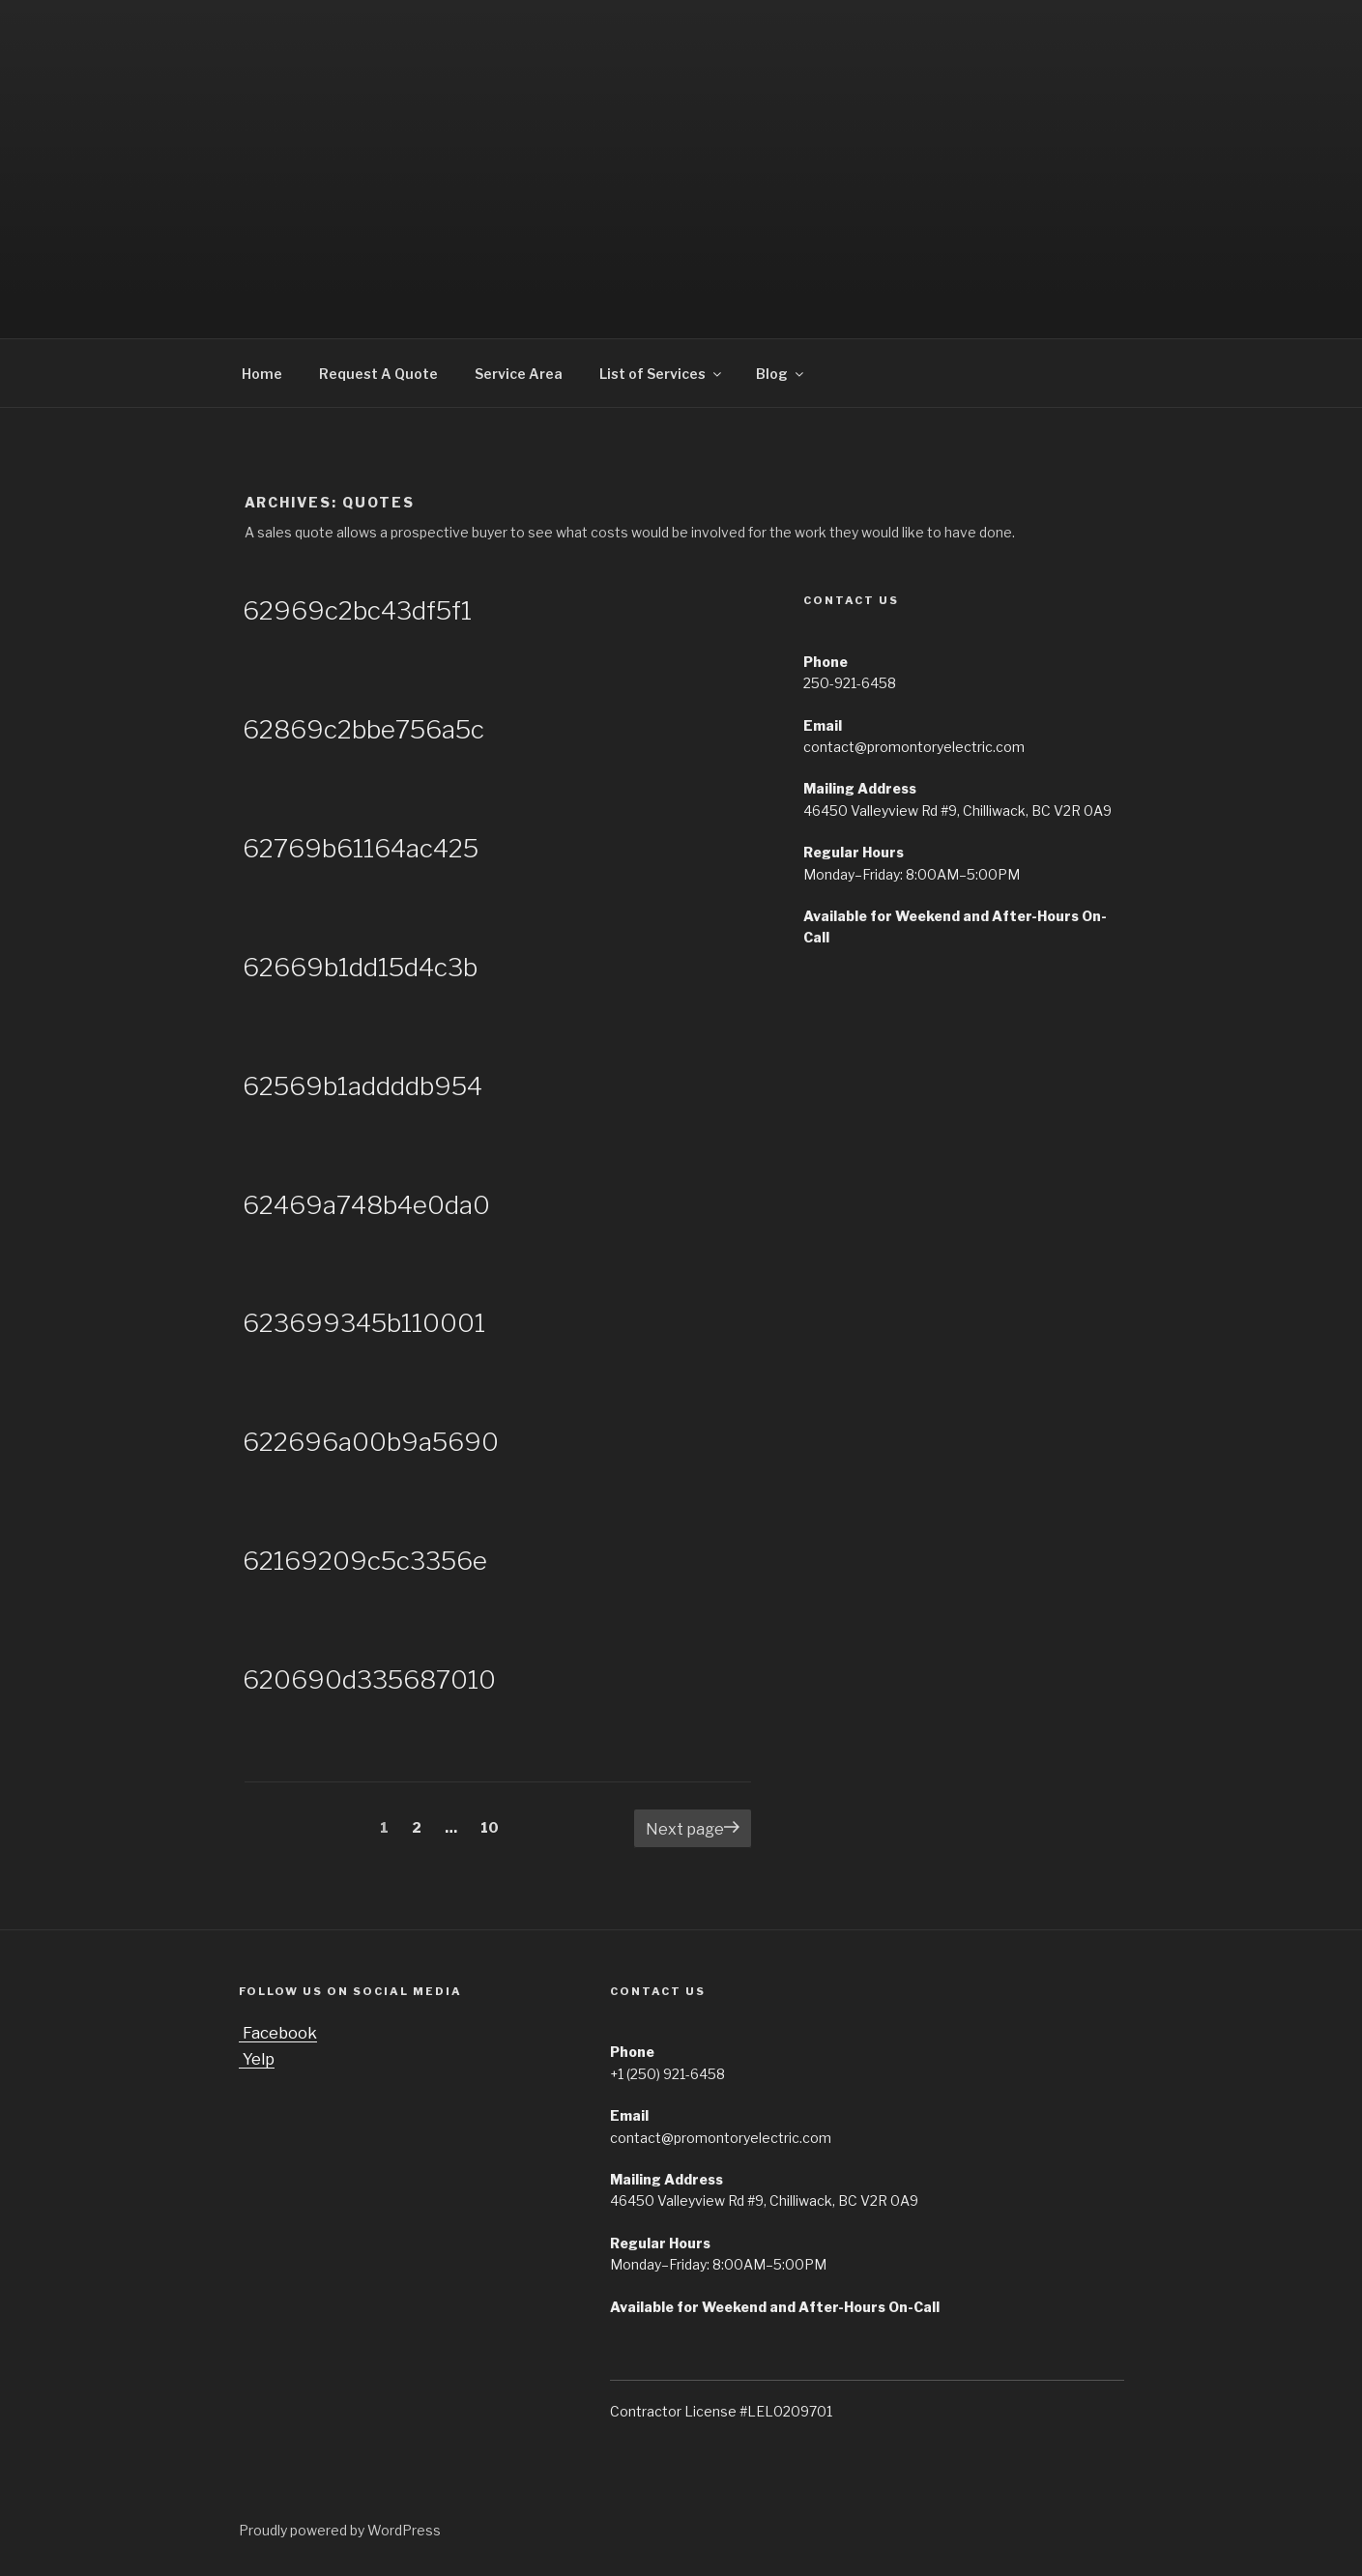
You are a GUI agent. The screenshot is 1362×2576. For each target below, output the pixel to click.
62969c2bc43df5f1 (357, 610)
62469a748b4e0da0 (366, 1205)
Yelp (257, 2059)
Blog (781, 373)
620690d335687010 (369, 1679)
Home (262, 373)
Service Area (519, 373)
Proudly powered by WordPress (340, 2530)
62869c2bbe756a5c (363, 729)
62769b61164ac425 (360, 848)
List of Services (661, 373)
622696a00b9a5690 (371, 1442)
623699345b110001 (364, 1323)
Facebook (278, 2032)
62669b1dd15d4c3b (360, 967)
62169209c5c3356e (365, 1561)
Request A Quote (378, 373)
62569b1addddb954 (362, 1086)
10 (494, 1826)
